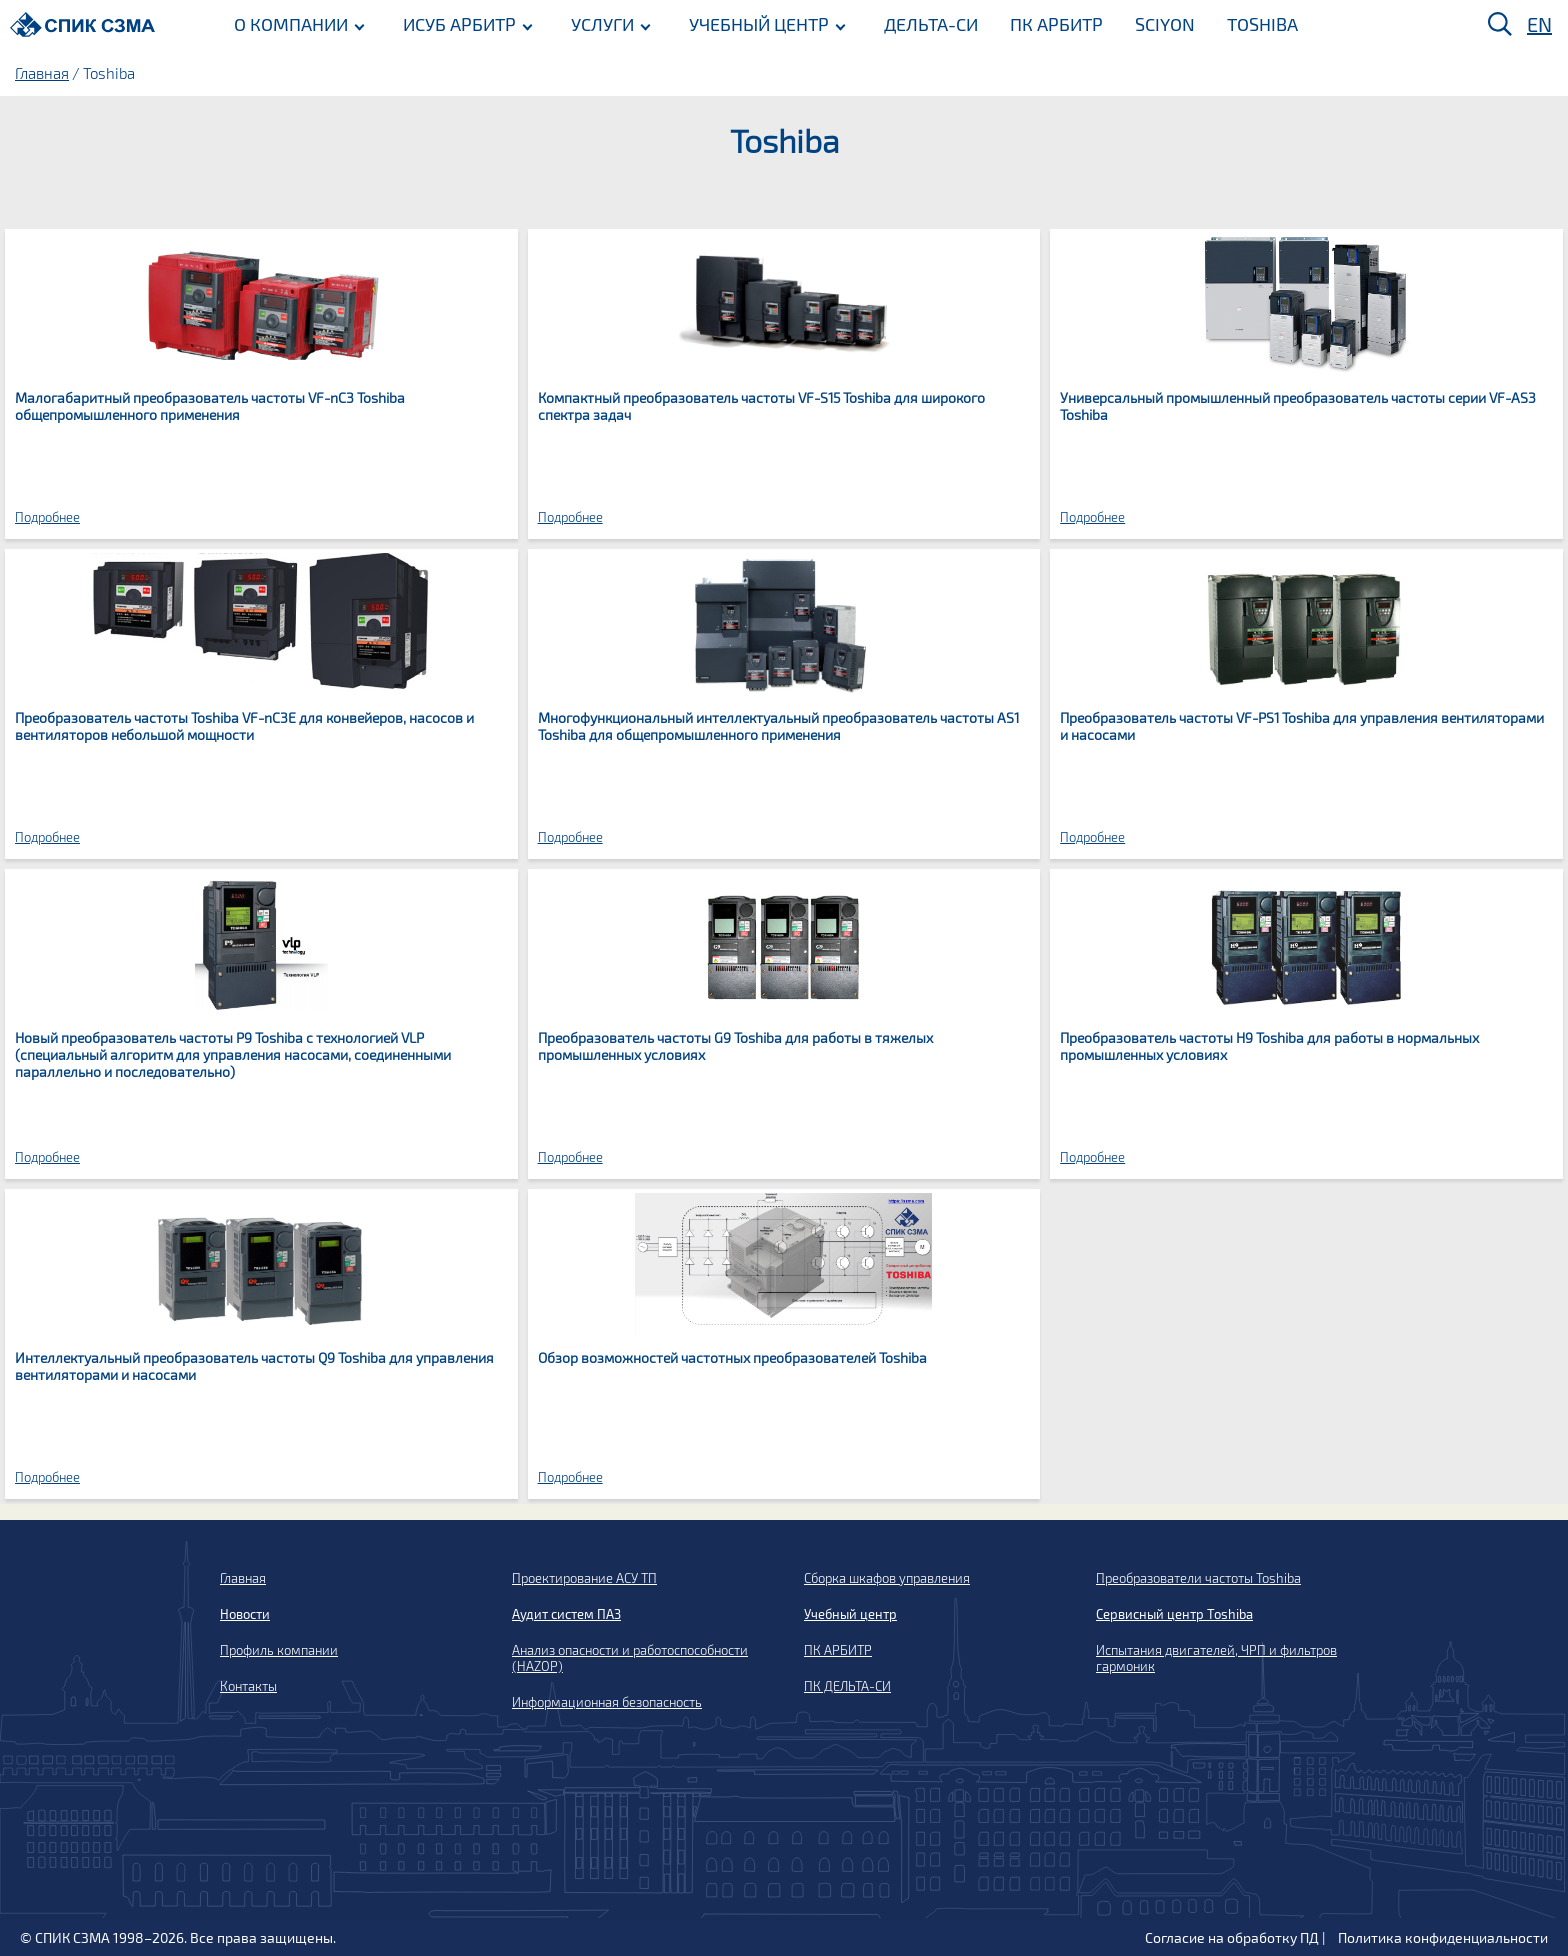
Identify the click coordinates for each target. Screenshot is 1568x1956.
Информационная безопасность (607, 1702)
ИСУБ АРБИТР (459, 23)
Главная (42, 73)
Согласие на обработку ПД (1232, 1937)
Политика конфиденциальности (1443, 1937)
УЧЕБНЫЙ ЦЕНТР (759, 23)
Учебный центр (850, 1614)
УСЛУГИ (602, 23)
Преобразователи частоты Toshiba (1198, 1578)
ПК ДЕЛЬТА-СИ (847, 1686)
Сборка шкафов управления (887, 1578)
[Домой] (82, 24)
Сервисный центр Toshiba (1174, 1614)
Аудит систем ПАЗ (566, 1614)
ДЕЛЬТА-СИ (931, 23)
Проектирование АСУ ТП (584, 1578)
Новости (245, 1614)
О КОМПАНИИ (291, 23)
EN (1539, 24)
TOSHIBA (1262, 23)
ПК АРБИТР (1056, 23)
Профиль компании (279, 1650)
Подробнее (47, 517)
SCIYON (1165, 23)
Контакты (248, 1686)
